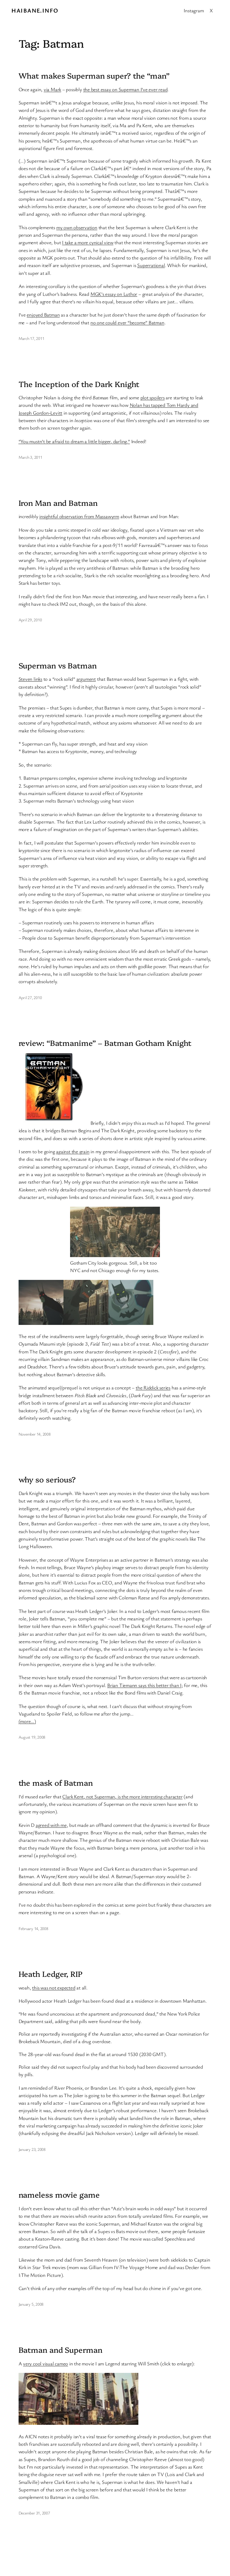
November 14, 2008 (35, 1434)
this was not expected (53, 1987)
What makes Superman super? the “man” (94, 75)
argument (86, 678)
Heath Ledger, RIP (51, 1973)
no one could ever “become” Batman (127, 322)
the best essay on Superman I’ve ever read (125, 89)
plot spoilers (152, 397)
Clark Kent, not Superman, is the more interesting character (122, 1796)
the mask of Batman (56, 1782)
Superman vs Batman (58, 665)
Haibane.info (34, 10)
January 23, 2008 (32, 2149)
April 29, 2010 (30, 620)
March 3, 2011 (30, 457)
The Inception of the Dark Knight (79, 384)
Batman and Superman (60, 2349)
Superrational (151, 265)
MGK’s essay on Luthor (113, 293)
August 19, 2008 (32, 1737)
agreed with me (51, 1824)
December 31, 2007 (34, 2513)
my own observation (76, 227)
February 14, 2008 (33, 1928)
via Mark (52, 89)
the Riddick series (153, 1387)
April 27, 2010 (30, 997)
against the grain (72, 1151)
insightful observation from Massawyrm (79, 516)
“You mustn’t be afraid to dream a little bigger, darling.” (74, 441)
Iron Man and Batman (58, 502)
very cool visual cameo (45, 2363)
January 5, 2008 (31, 2304)
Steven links (30, 678)
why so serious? (47, 1479)
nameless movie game (59, 2194)
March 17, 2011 (31, 338)
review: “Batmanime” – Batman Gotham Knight (105, 1042)
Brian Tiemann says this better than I (144, 1685)
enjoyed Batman (43, 314)
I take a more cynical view (87, 242)
